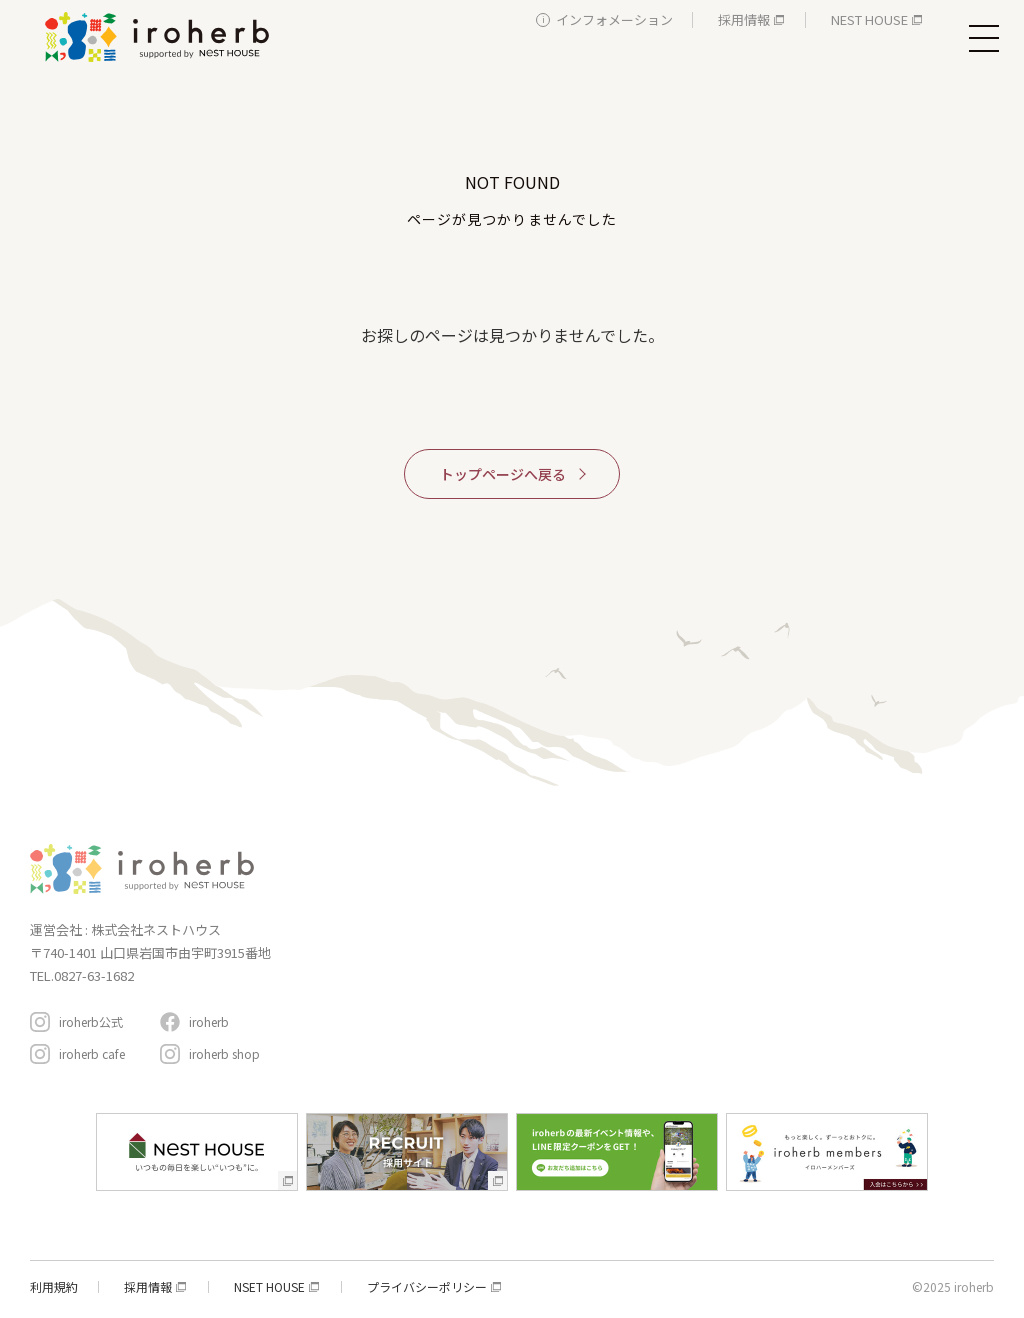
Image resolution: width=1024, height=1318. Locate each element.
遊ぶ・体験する (447, 968)
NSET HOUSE (269, 1287)
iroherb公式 (91, 1021)
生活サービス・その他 (465, 996)
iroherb (209, 1021)
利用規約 (54, 1287)
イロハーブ (160, 37)
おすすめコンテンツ (683, 934)
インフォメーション (614, 19)
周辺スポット (661, 975)
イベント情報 (661, 893)
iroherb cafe (92, 1053)
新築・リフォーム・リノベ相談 (489, 912)
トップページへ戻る (503, 474)
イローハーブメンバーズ (875, 852)
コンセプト (653, 852)
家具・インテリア (453, 884)
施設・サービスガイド (459, 852)
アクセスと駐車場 (907, 964)
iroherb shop (224, 1053)
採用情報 (744, 19)
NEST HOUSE (869, 19)
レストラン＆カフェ (459, 940)
